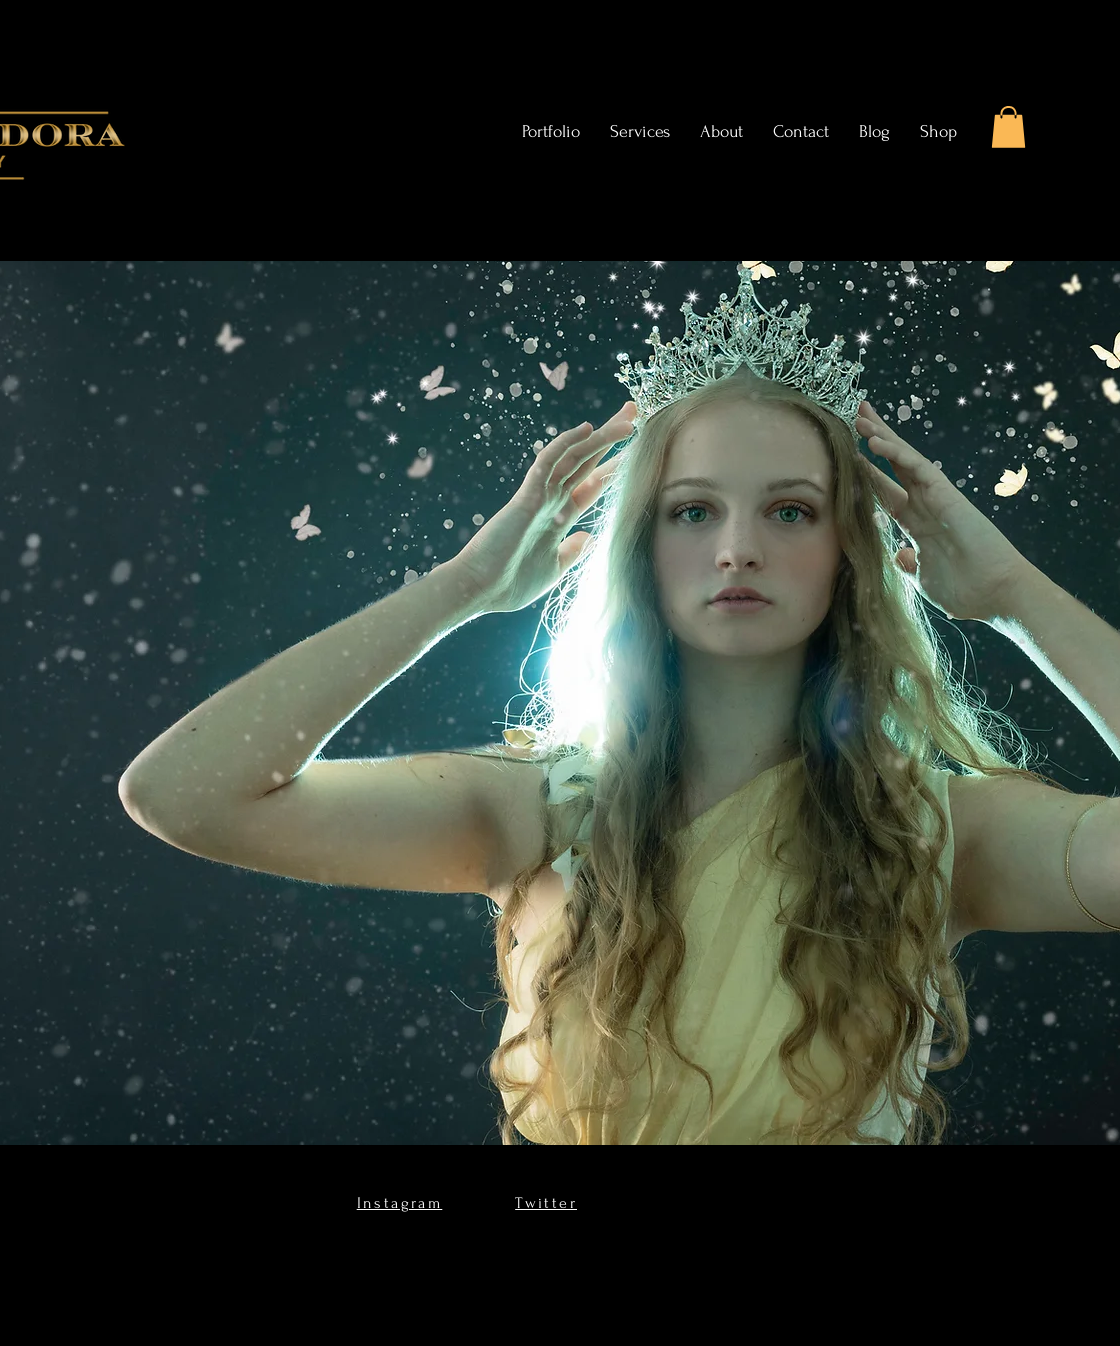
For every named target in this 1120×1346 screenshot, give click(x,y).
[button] (1008, 127)
